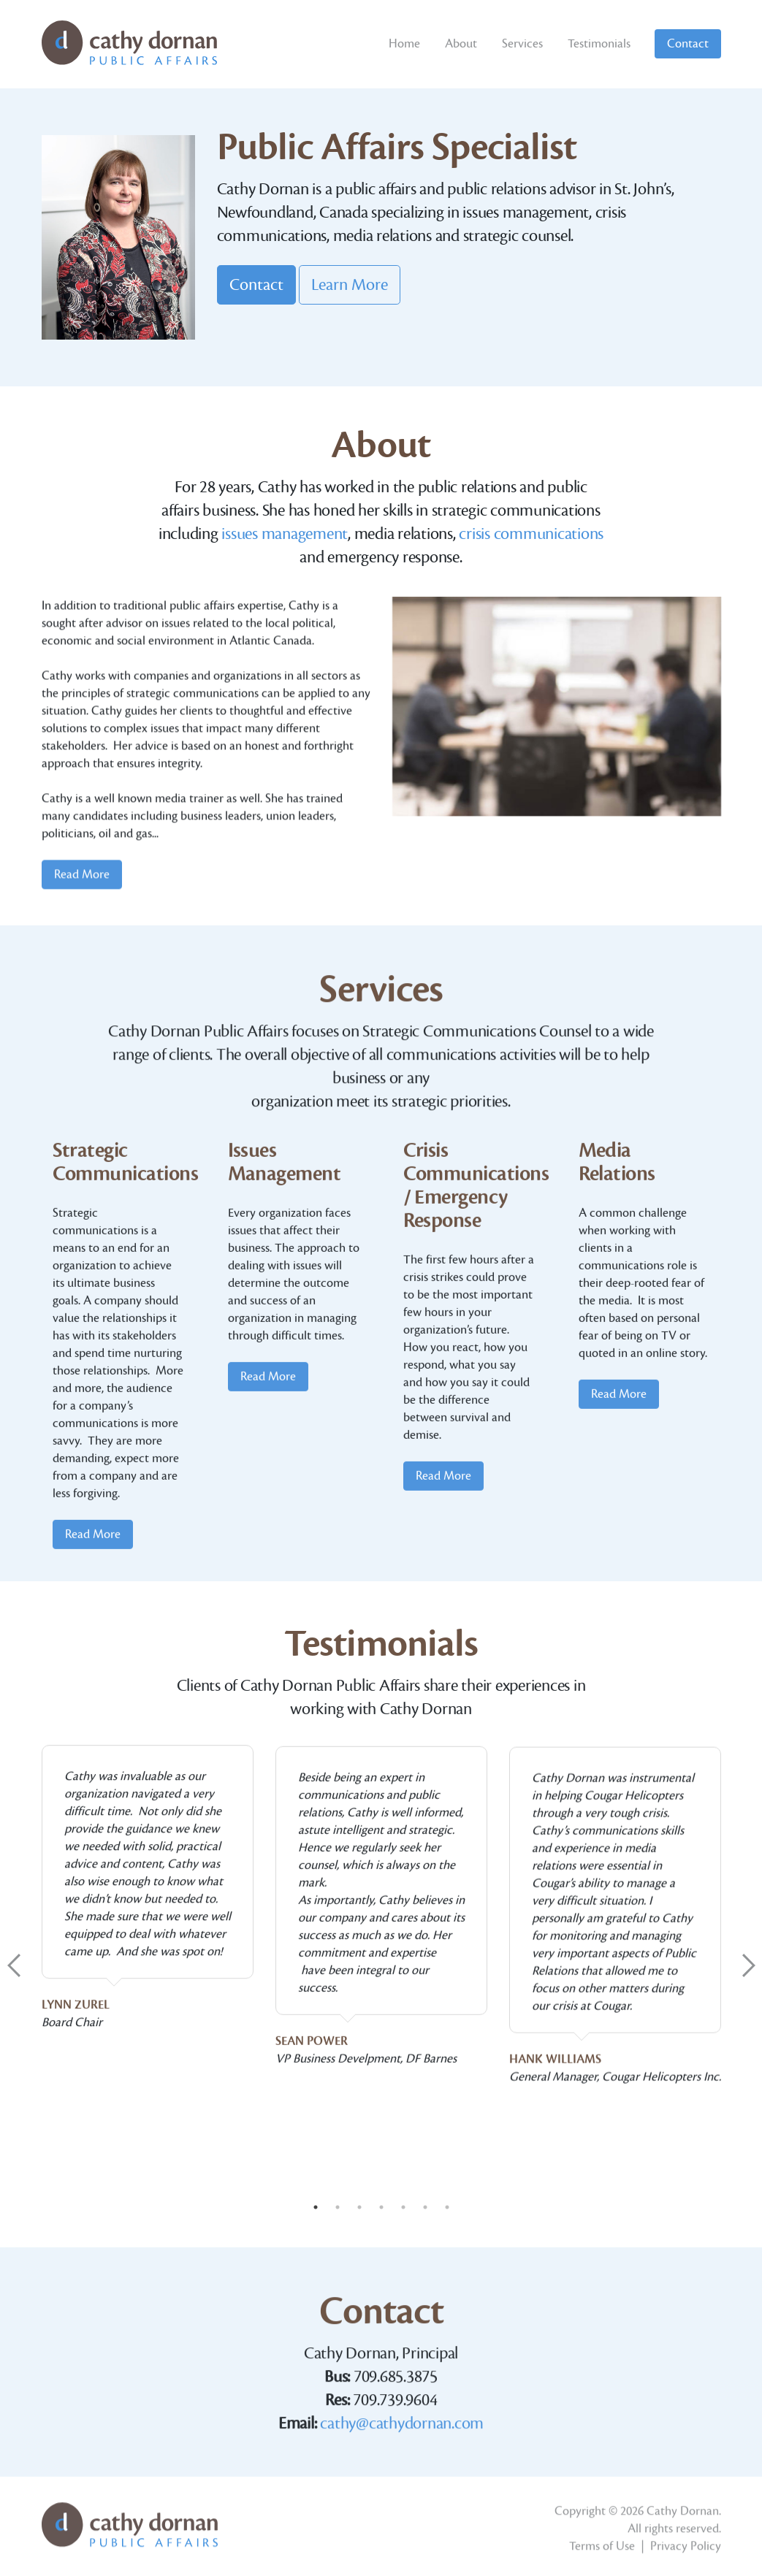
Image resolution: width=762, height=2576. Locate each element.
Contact (688, 43)
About (461, 43)
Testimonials (599, 43)
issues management (284, 548)
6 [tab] (425, 2207)
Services (522, 43)
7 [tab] (447, 2207)
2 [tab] (337, 2207)
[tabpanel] (147, 2180)
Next (748, 1965)
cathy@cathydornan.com (402, 2566)
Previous (13, 1965)
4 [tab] (381, 2207)
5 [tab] (403, 2207)
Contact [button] (256, 285)
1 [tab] (315, 2207)
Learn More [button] (349, 285)
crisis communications (531, 548)
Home (404, 43)
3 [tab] (359, 2207)
